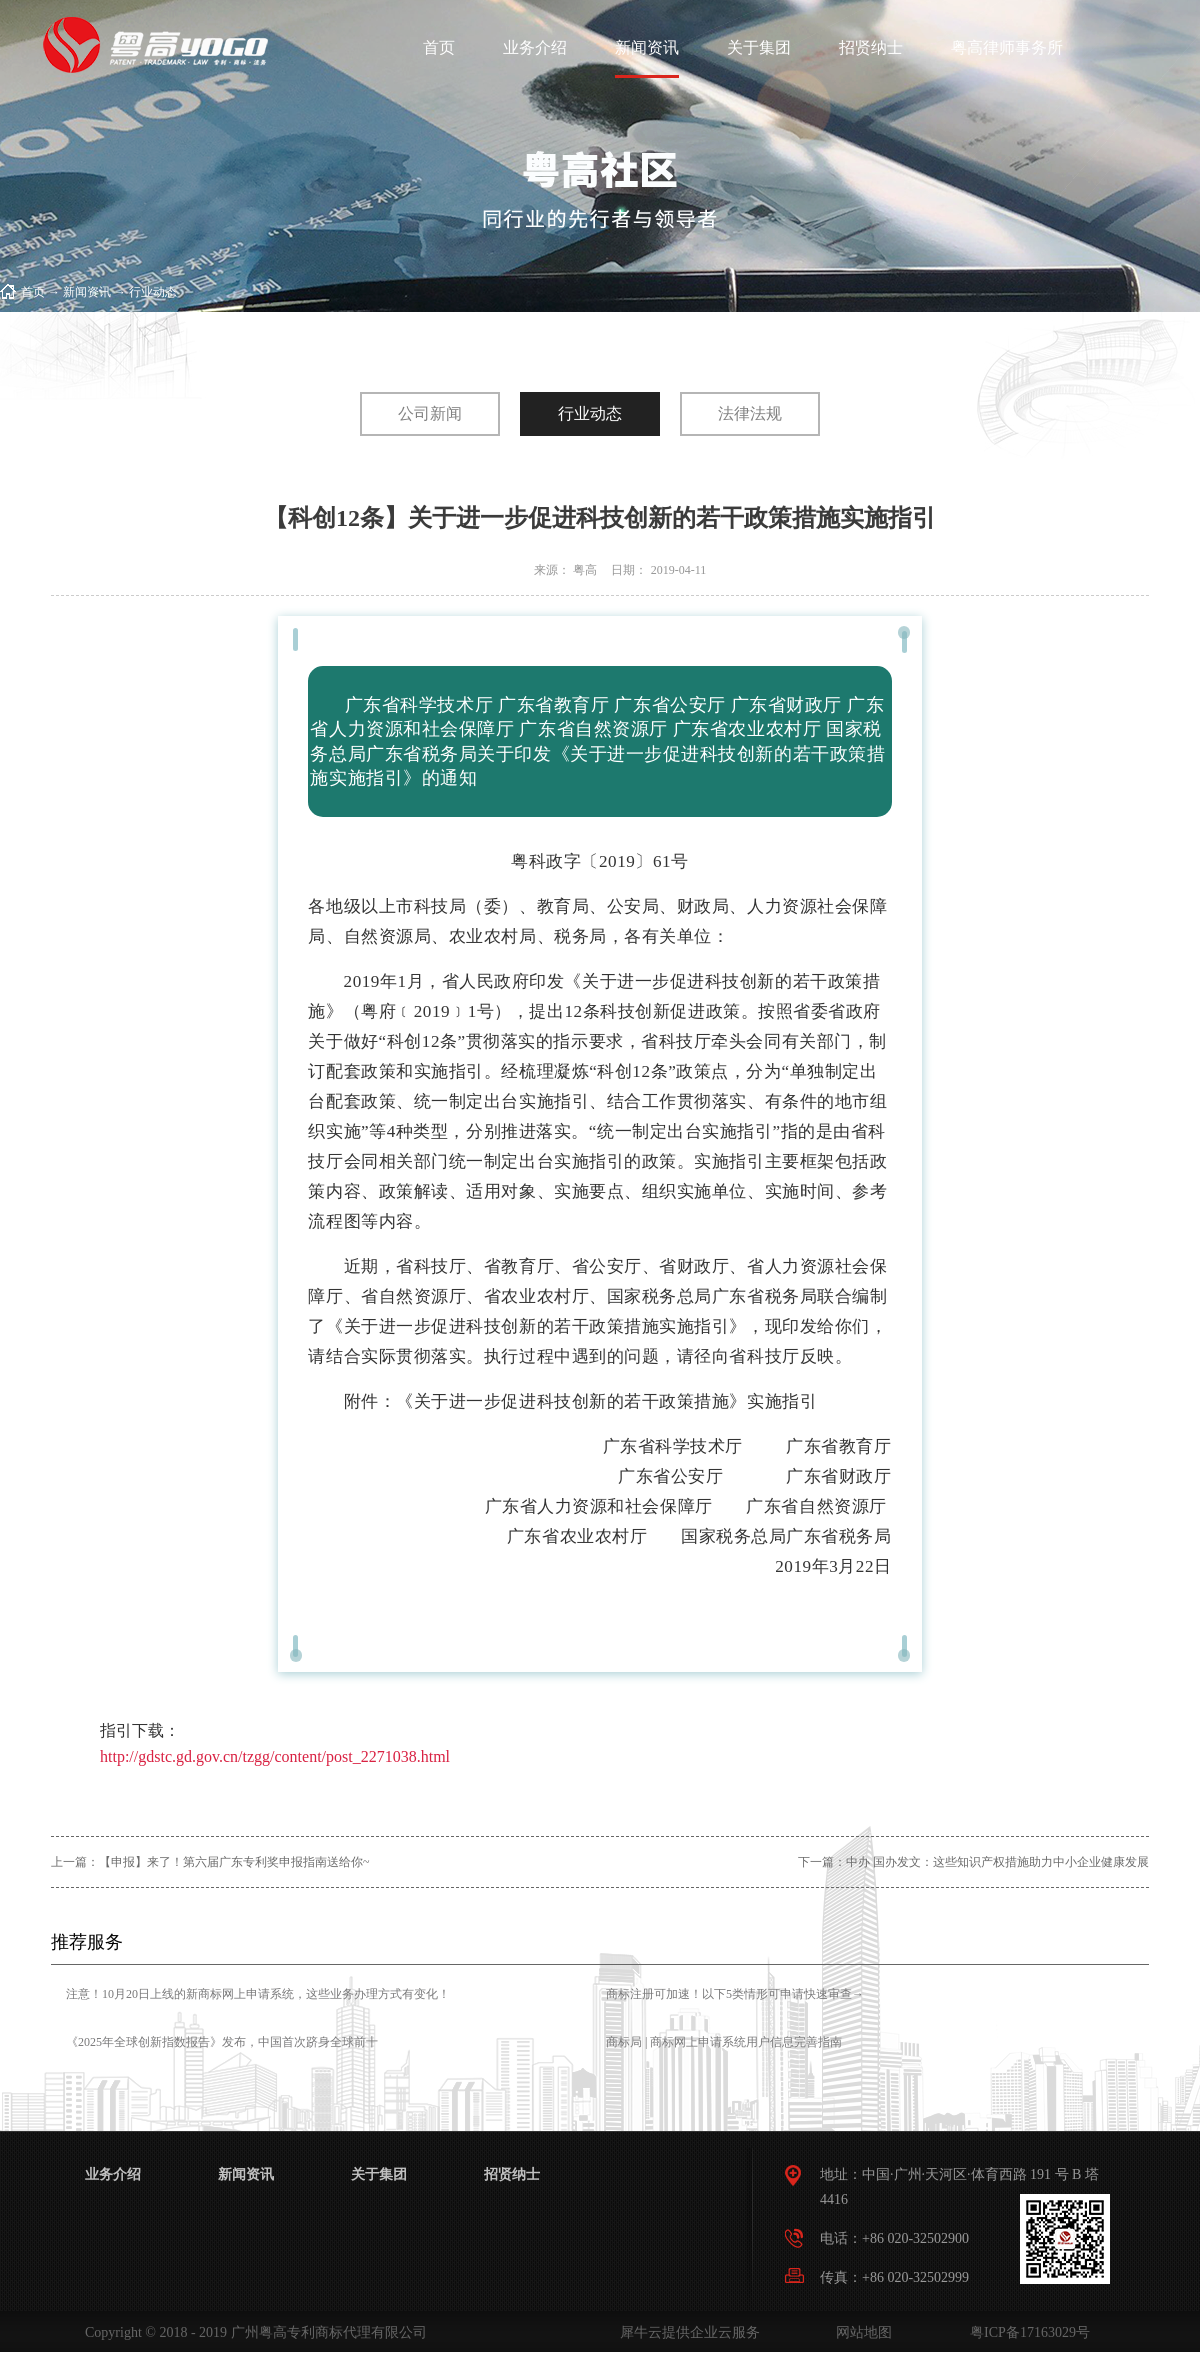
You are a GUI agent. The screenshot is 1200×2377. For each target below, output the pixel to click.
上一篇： (210, 1862)
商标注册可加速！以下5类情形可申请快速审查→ (735, 1994)
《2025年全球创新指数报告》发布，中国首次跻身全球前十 (222, 2042)
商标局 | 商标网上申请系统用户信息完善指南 (724, 2042)
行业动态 (153, 292)
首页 (439, 47)
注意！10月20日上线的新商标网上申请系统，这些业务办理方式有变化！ (258, 1994)
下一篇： (973, 1862)
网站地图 (860, 2332)
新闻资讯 (87, 292)
